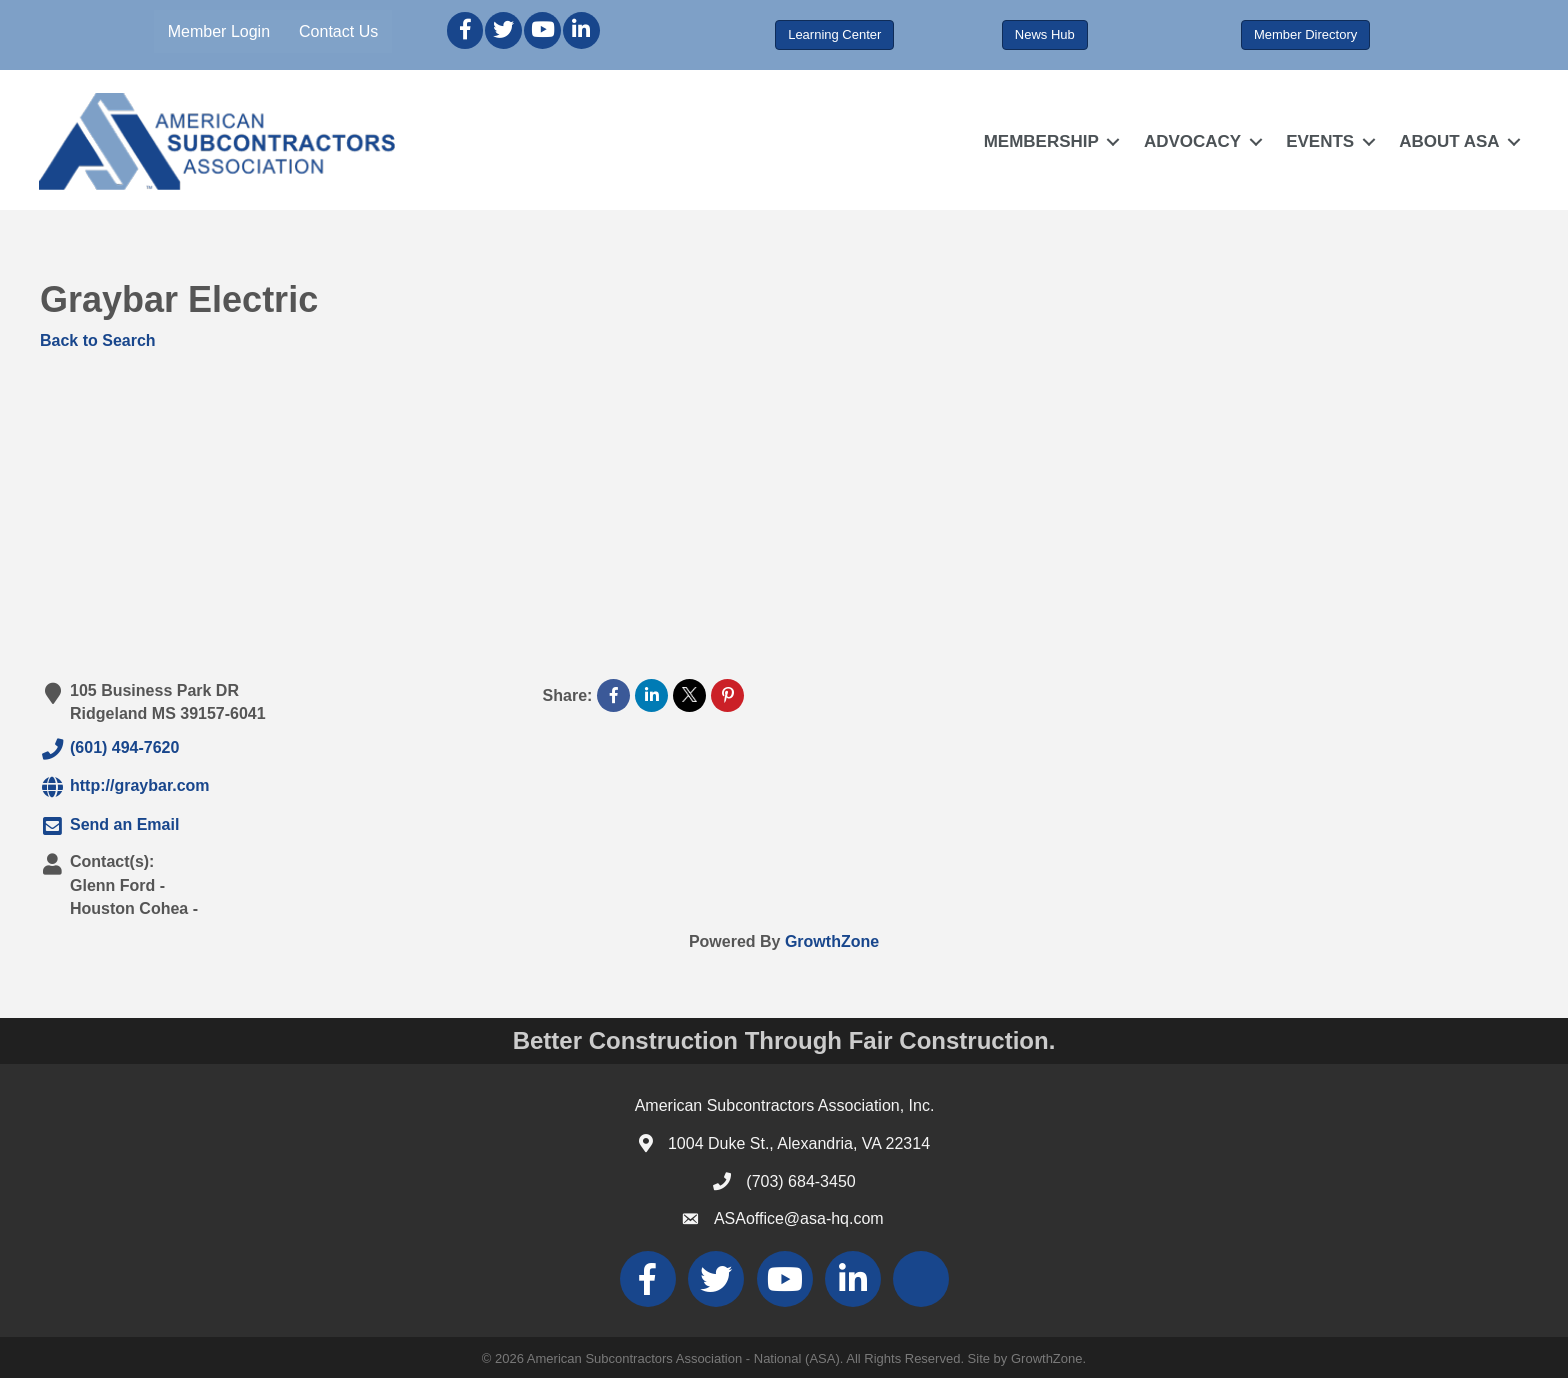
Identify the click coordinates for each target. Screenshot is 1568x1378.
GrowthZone (832, 941)
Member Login (219, 31)
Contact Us (339, 31)
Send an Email (109, 826)
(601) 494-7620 (109, 749)
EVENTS (1320, 141)
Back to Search (98, 340)
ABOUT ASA (1449, 141)
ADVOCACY (1191, 141)
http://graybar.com (125, 787)
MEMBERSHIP (1040, 141)
